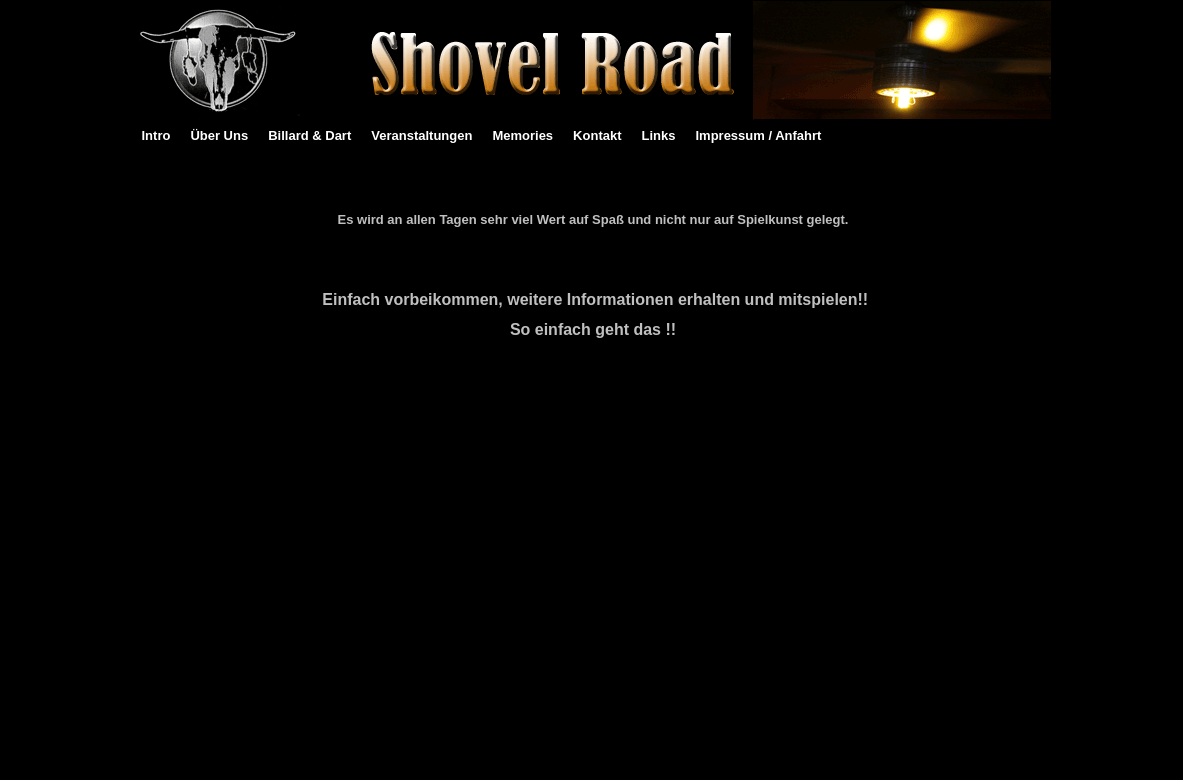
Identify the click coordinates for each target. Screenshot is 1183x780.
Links (659, 135)
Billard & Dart (309, 135)
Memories (522, 135)
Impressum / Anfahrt (758, 135)
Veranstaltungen (421, 135)
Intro (156, 135)
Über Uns (219, 135)
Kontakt (597, 135)
